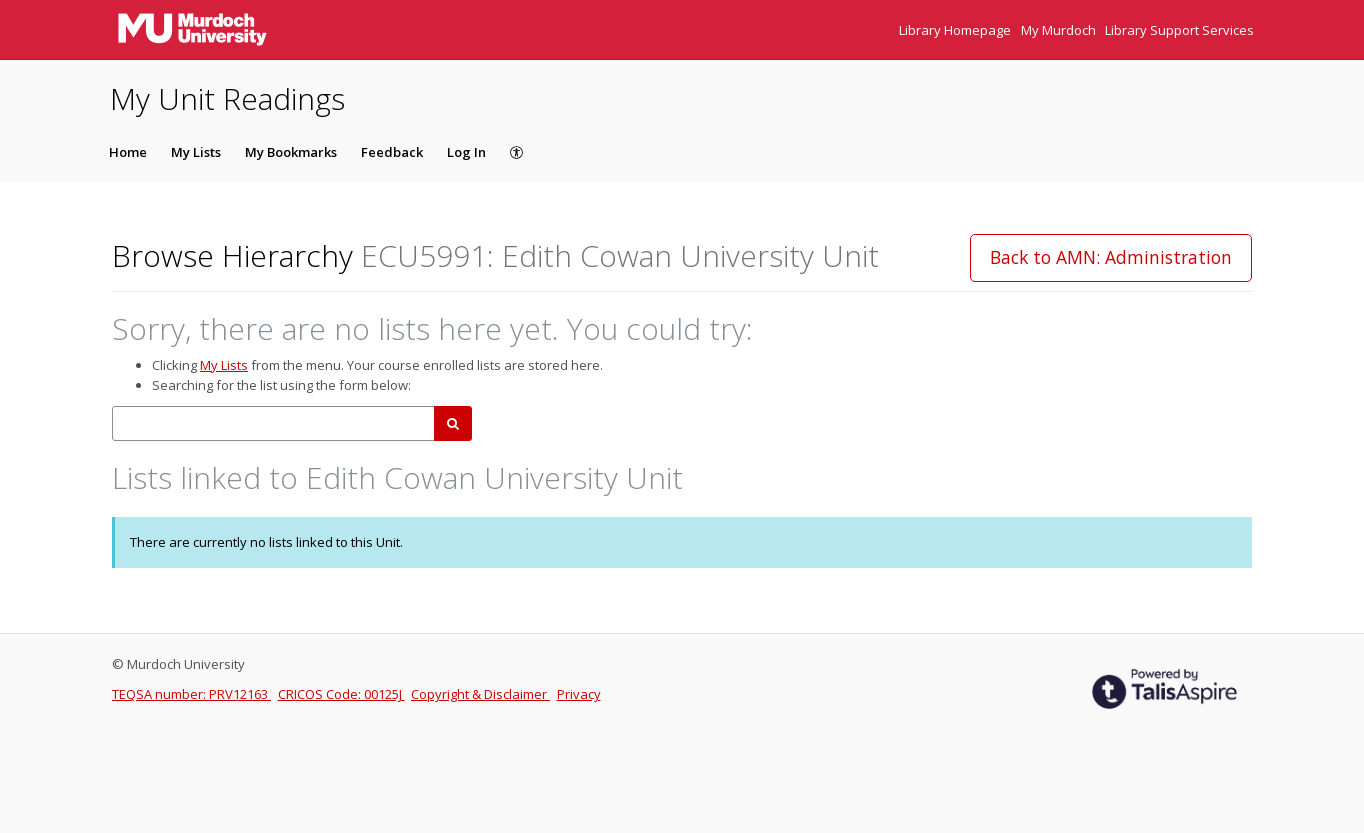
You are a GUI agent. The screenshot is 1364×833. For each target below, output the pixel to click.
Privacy (579, 694)
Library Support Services (1179, 30)
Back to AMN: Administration (1111, 257)
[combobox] (273, 423)
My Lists (196, 152)
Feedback (392, 152)
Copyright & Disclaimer (480, 694)
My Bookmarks (291, 152)
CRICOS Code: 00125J (341, 694)
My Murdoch (1060, 30)
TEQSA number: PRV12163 (191, 694)
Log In (466, 152)
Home (128, 152)
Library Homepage (956, 30)
